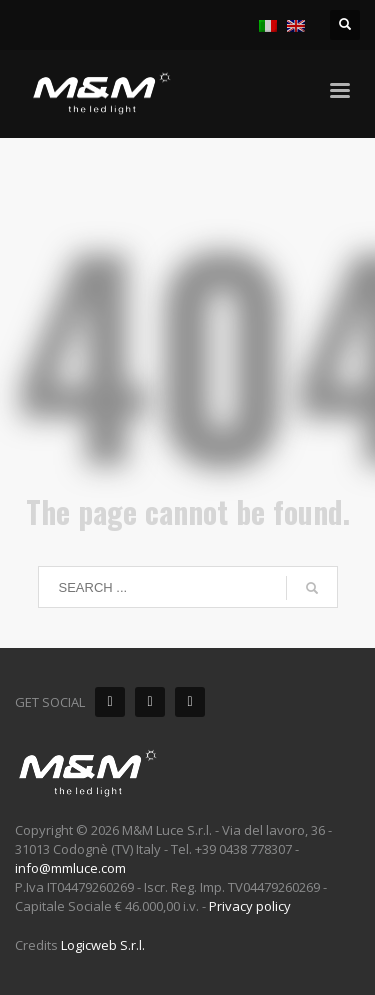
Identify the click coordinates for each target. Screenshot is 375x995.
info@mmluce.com (70, 868)
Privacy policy (250, 906)
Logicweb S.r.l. (103, 945)
